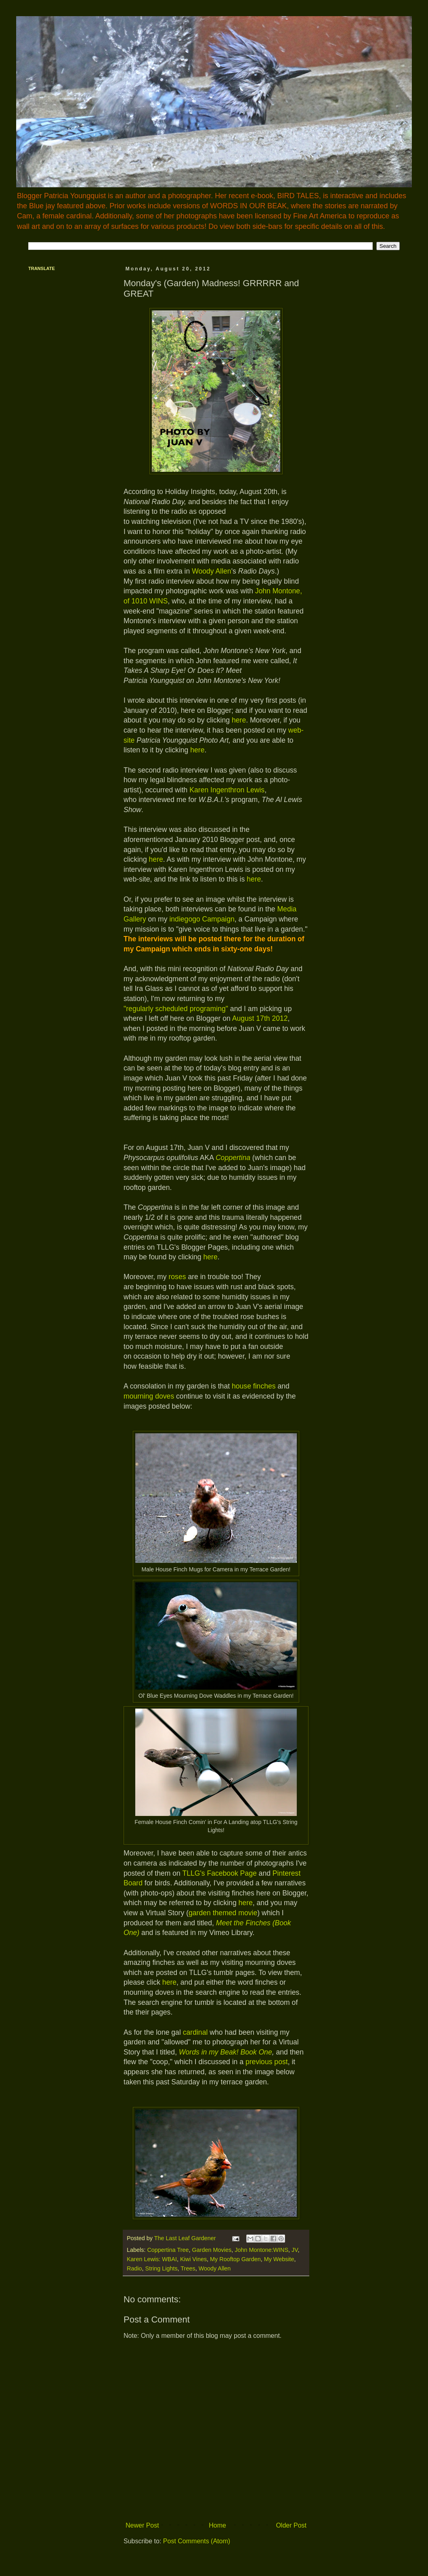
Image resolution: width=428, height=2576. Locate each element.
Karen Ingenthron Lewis (226, 790)
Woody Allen (211, 571)
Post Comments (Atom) (196, 2541)
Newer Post (142, 2525)
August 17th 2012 (260, 1018)
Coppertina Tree (168, 2250)
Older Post (291, 2525)
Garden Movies (212, 2250)
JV (295, 2250)
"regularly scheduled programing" (176, 1009)
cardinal (195, 2032)
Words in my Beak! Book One (225, 2052)
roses (177, 1277)
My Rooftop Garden (235, 2259)
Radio (134, 2268)
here (239, 720)
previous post (266, 2062)
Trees (187, 2268)
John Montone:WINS (261, 2250)
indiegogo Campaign (201, 919)
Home (217, 2525)
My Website (279, 2259)
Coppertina (233, 1158)
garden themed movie (223, 1913)
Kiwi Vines (193, 2259)
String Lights (161, 2268)
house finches (254, 1386)
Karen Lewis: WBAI (152, 2259)
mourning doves (149, 1396)
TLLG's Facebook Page (219, 1873)
